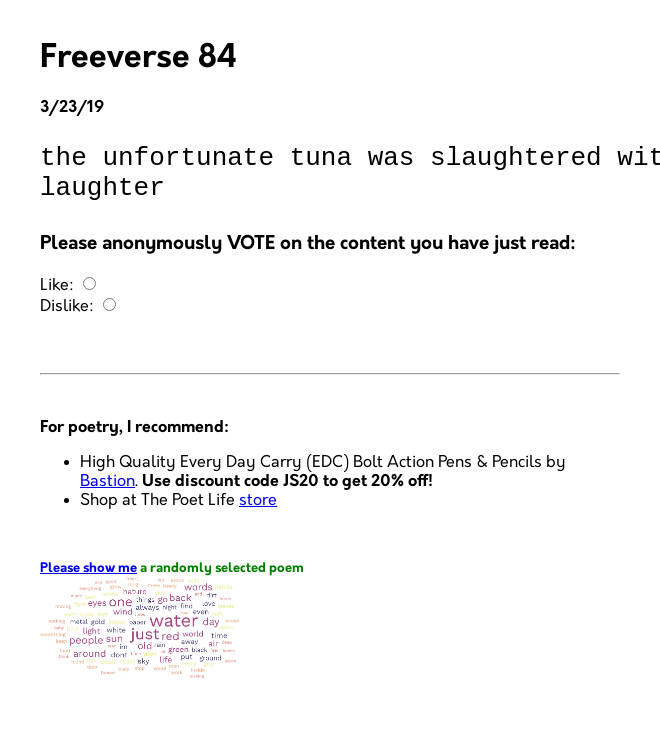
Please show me (88, 580)
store (258, 512)
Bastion (107, 493)
